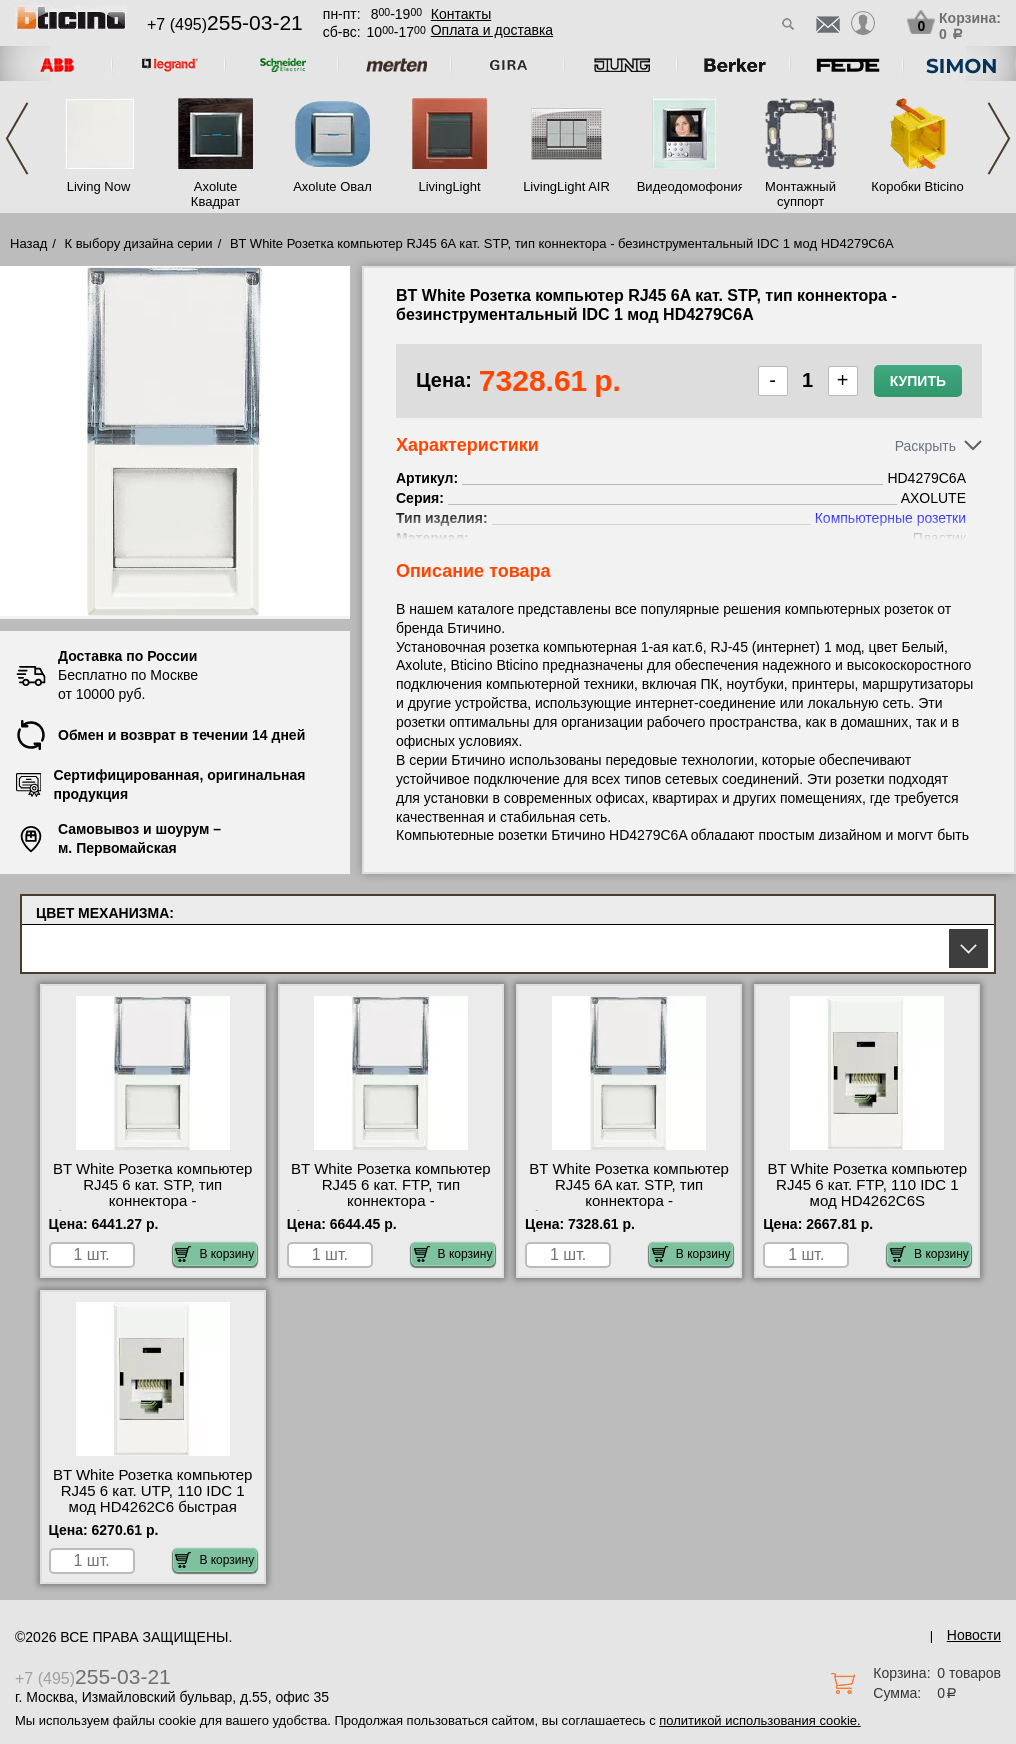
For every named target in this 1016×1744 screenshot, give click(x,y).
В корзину (214, 1254)
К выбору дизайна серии (139, 243)
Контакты (461, 14)
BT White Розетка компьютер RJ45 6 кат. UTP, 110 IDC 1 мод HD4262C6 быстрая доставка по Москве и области (153, 1507)
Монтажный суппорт (800, 194)
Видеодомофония (684, 186)
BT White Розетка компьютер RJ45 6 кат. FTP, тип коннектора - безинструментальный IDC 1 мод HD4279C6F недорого (391, 1201)
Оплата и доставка (492, 30)
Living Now (99, 186)
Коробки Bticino (917, 186)
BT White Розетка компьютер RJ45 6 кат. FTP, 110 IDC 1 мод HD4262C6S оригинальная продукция (868, 1193)
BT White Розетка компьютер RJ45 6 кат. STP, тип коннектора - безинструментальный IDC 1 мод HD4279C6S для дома (153, 1201)
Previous (17, 138)
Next (999, 138)
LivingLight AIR (566, 186)
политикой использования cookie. (759, 1720)
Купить (918, 381)
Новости (974, 1635)
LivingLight (449, 186)
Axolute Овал (332, 186)
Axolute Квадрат (215, 194)
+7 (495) (225, 24)
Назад (28, 243)
